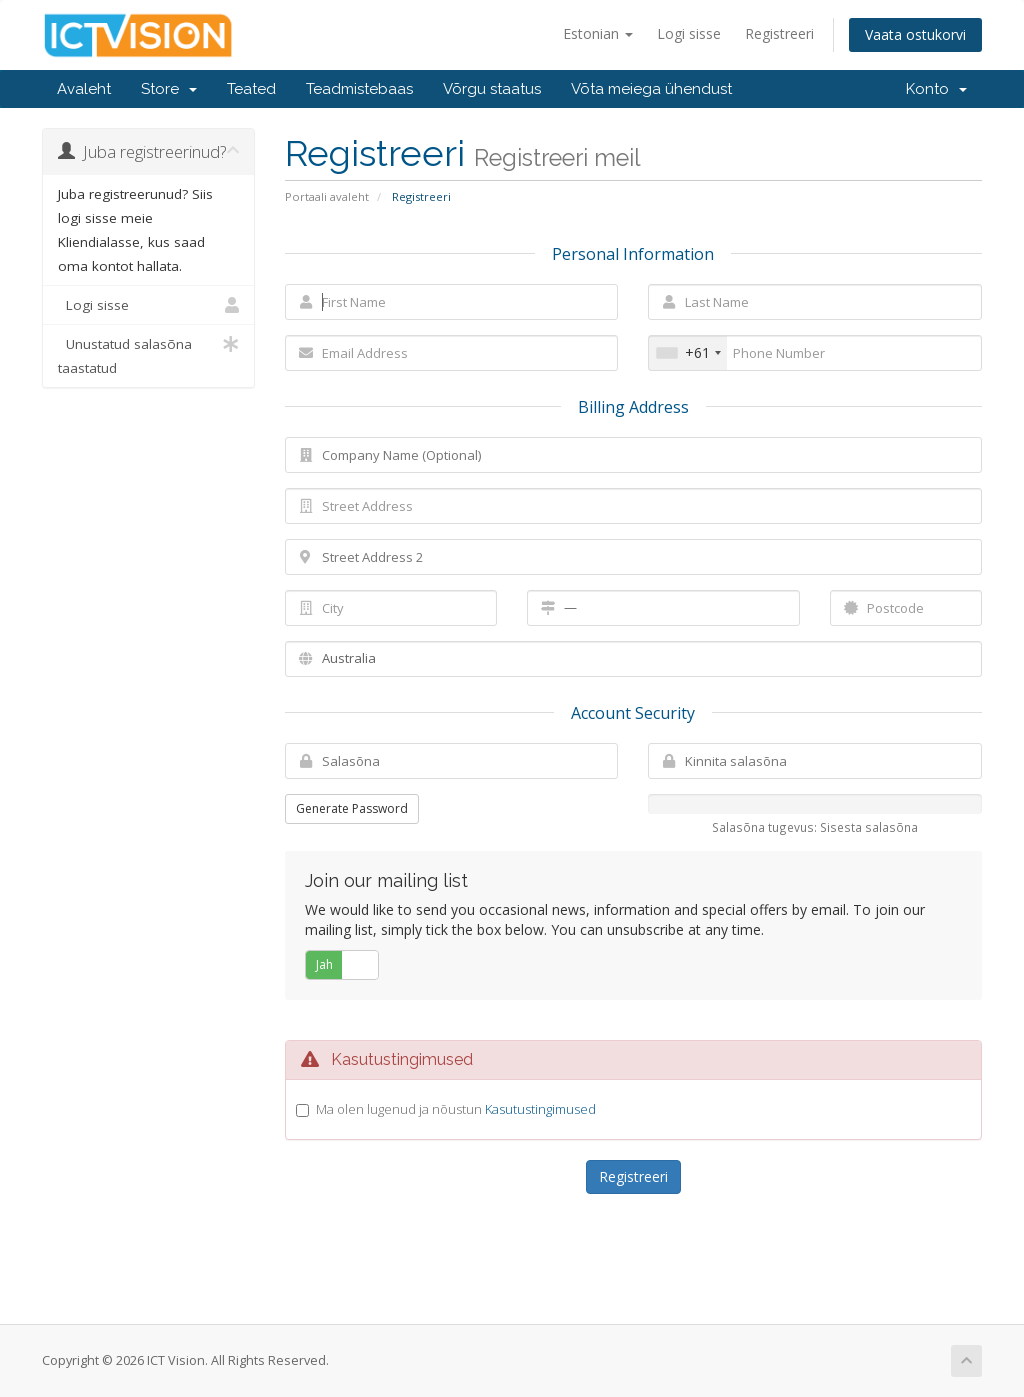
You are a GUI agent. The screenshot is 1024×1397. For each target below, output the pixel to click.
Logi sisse (689, 33)
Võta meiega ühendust (651, 89)
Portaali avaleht (327, 196)
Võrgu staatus (492, 89)
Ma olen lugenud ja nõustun (456, 1109)
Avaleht (84, 89)
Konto (936, 89)
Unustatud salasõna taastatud (148, 354)
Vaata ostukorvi (915, 34)
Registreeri (779, 33)
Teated (251, 89)
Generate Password (352, 808)
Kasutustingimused (540, 1109)
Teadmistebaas (359, 89)
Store (169, 89)
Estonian (598, 33)
